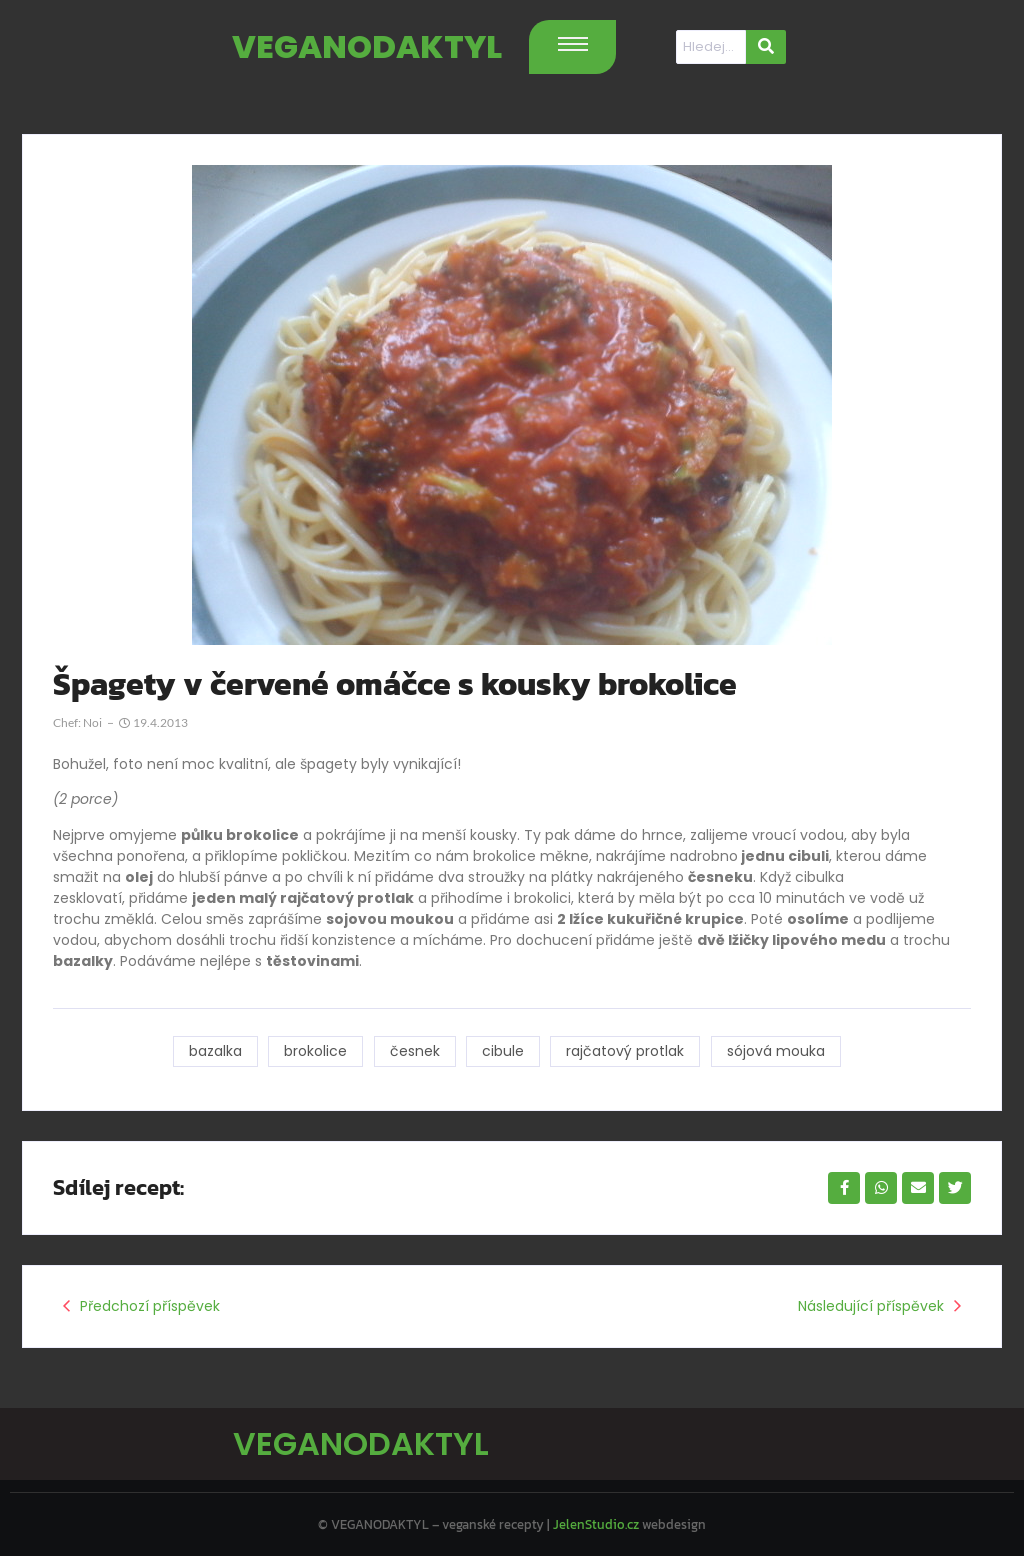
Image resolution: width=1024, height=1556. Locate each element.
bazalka (213, 1051)
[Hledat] (711, 47)
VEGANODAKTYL (367, 46)
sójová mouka (777, 1051)
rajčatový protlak (626, 1051)
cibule (503, 1051)
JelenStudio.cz (596, 1521)
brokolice (314, 1051)
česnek (414, 1051)
